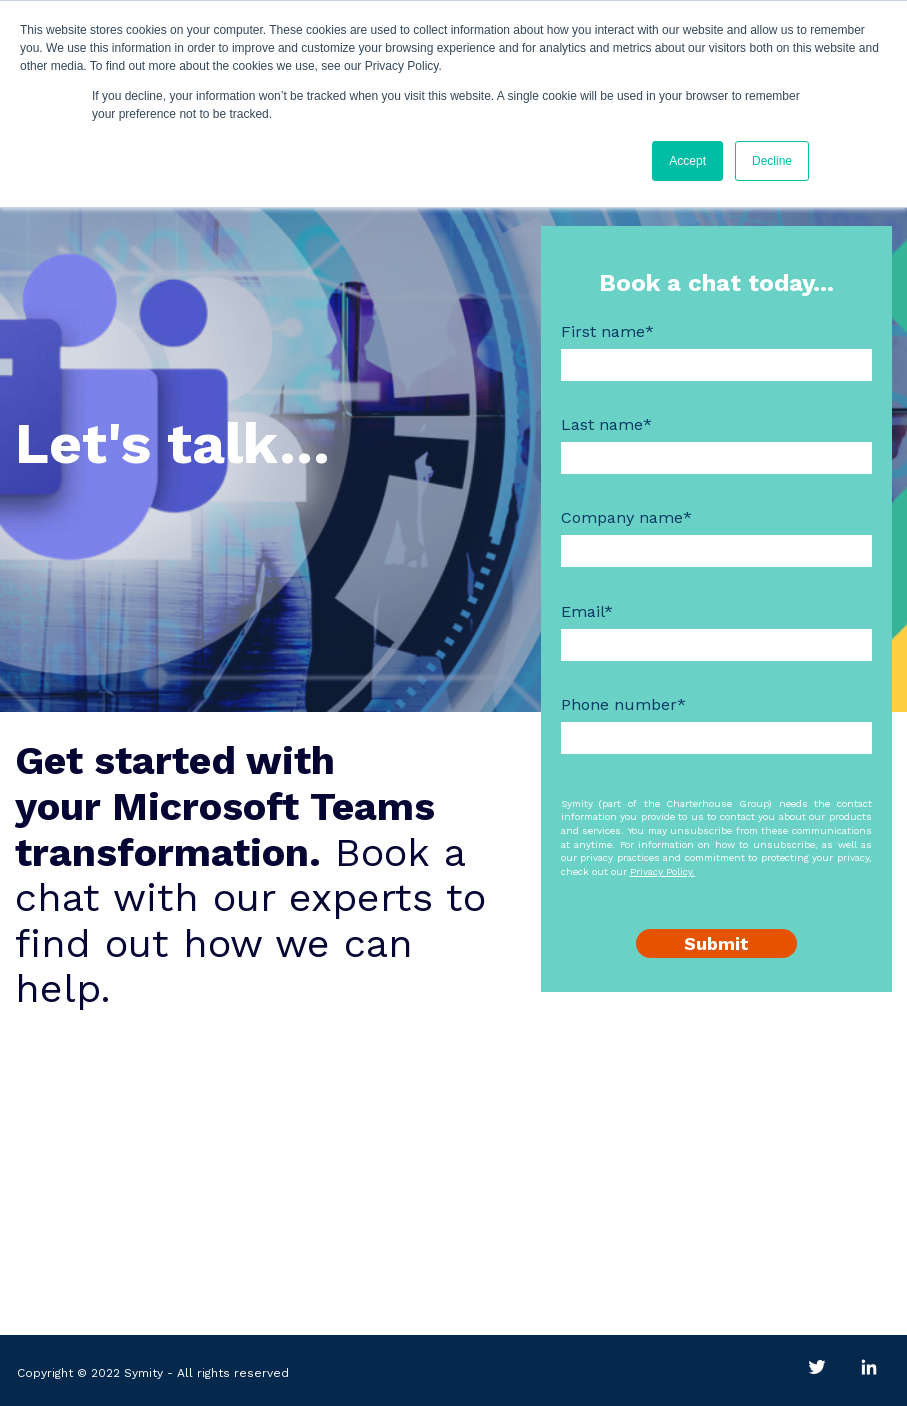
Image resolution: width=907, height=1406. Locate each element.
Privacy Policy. (662, 871)
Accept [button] (687, 161)
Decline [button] (772, 161)
